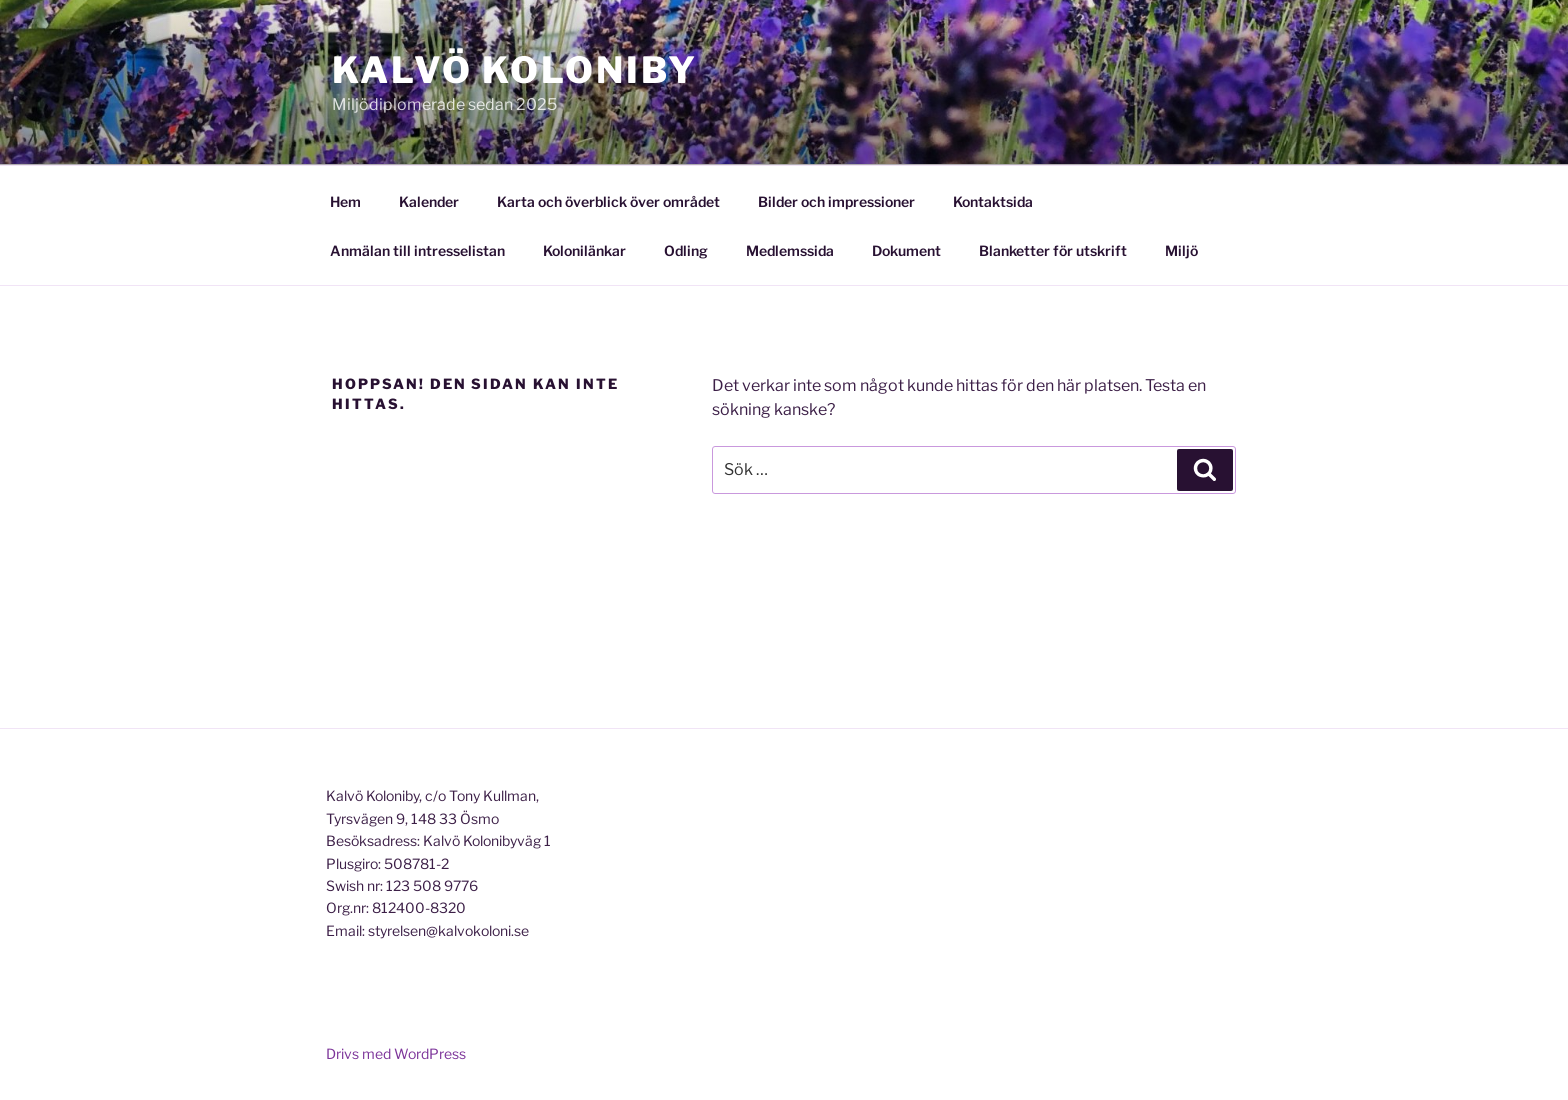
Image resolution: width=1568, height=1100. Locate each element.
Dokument (906, 250)
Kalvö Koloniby (515, 70)
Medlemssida (790, 250)
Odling (686, 250)
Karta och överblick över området (608, 201)
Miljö (1181, 250)
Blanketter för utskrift (1053, 250)
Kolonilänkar (584, 250)
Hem (345, 201)
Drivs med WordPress (396, 1053)
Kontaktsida (993, 201)
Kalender (429, 201)
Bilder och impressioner (836, 201)
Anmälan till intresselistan (417, 250)
